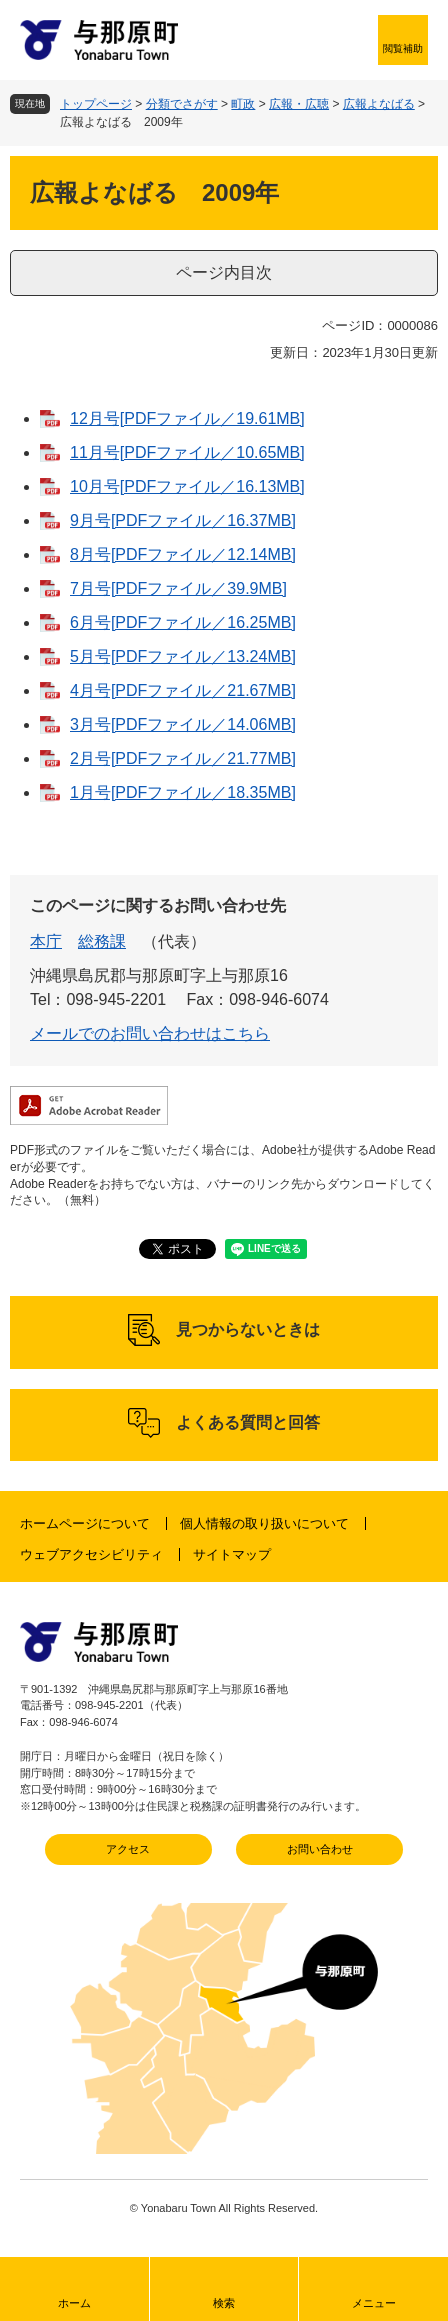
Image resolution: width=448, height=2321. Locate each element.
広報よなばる (379, 104)
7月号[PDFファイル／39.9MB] (178, 588)
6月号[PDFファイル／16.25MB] (183, 622)
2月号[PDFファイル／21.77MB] (183, 758)
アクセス (128, 1849)
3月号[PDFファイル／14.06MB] (183, 724)
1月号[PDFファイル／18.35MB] (183, 792)
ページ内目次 (224, 272)
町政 (243, 104)
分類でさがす (182, 104)
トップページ (96, 104)
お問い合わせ (320, 1849)
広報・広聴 (299, 104)
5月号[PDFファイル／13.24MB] (183, 656)
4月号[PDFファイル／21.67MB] (183, 690)
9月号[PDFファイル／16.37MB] (183, 520)
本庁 (46, 941)
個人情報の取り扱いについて (264, 1523)
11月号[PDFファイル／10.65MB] (187, 452)
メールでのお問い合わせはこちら (150, 1033)
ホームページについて (85, 1523)
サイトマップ (232, 1554)
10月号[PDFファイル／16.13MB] (187, 486)
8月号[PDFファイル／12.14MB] (183, 554)
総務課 (102, 941)
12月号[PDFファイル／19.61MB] (187, 418)
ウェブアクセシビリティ (91, 1554)
